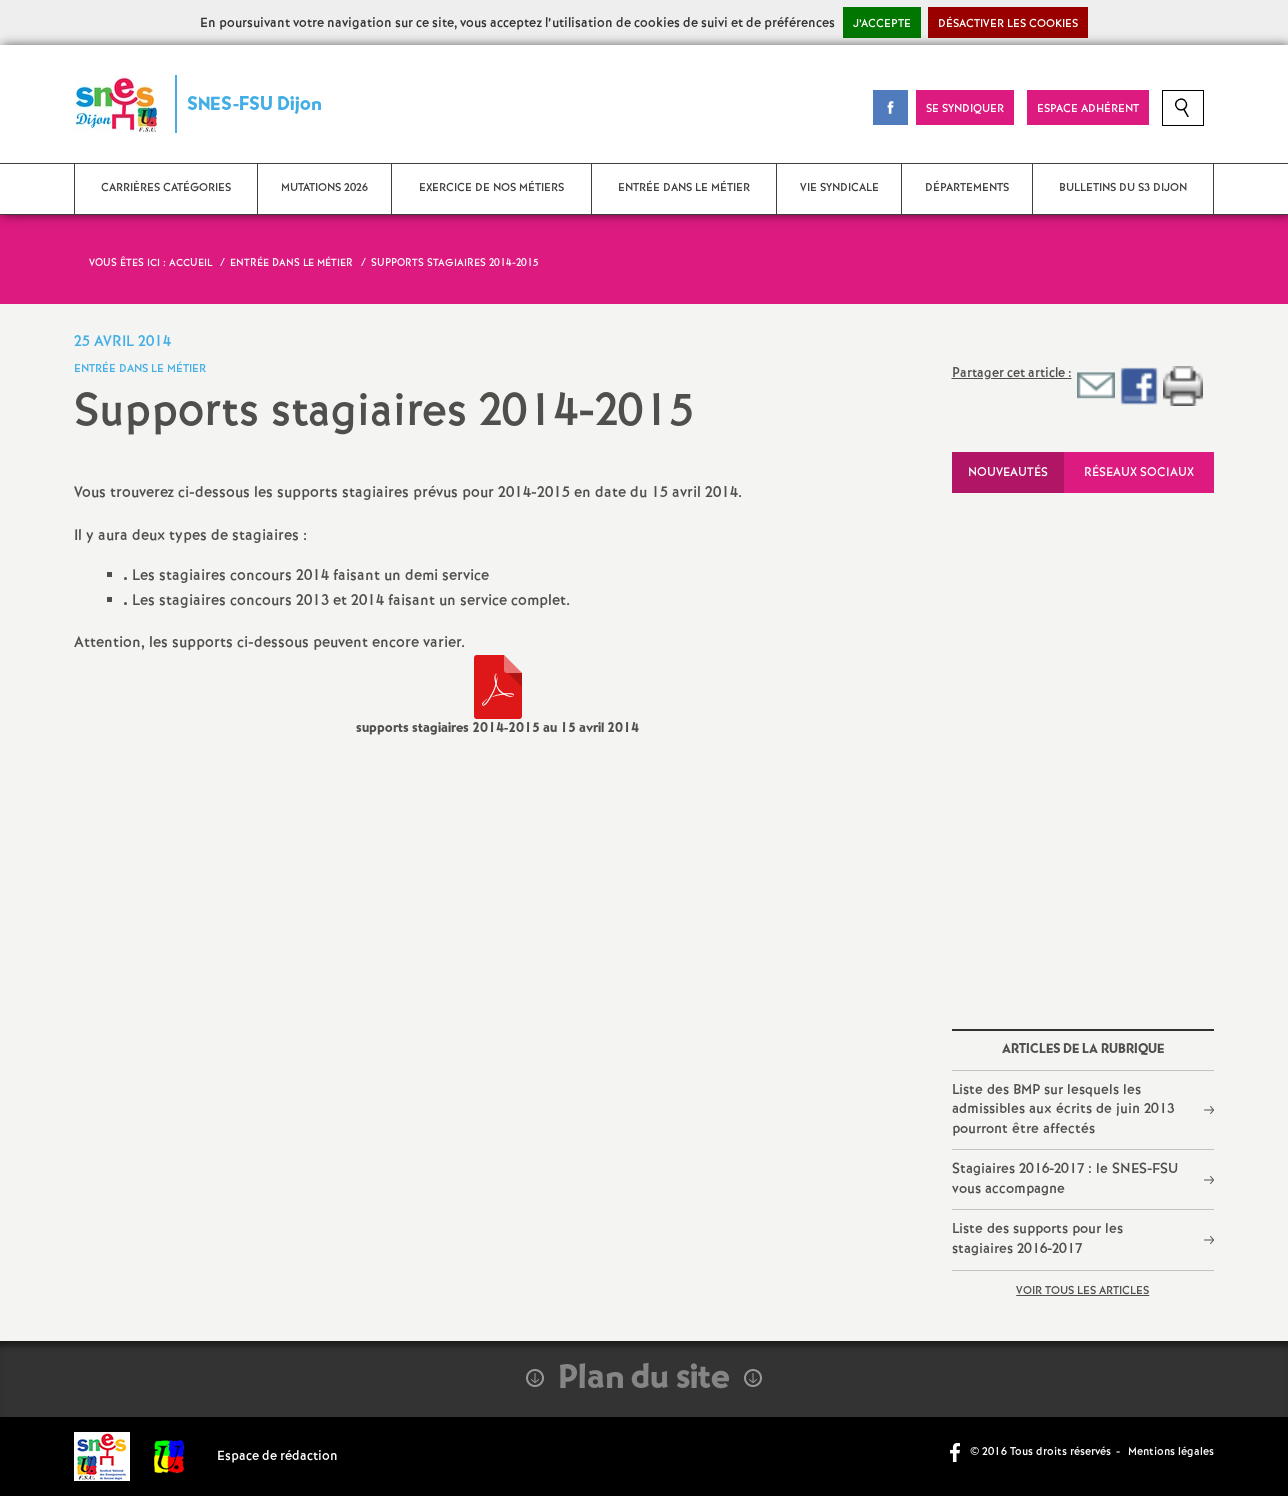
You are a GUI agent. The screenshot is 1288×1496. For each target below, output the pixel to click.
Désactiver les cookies (1008, 24)
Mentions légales (1171, 1452)
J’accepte (882, 24)
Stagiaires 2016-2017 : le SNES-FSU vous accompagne (1065, 1179)
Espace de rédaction (277, 1456)
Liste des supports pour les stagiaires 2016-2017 (1037, 1239)
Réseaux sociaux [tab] (1139, 472)
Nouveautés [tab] (1008, 472)
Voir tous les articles (1082, 1291)
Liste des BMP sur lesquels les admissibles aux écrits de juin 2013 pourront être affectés (1063, 1109)
